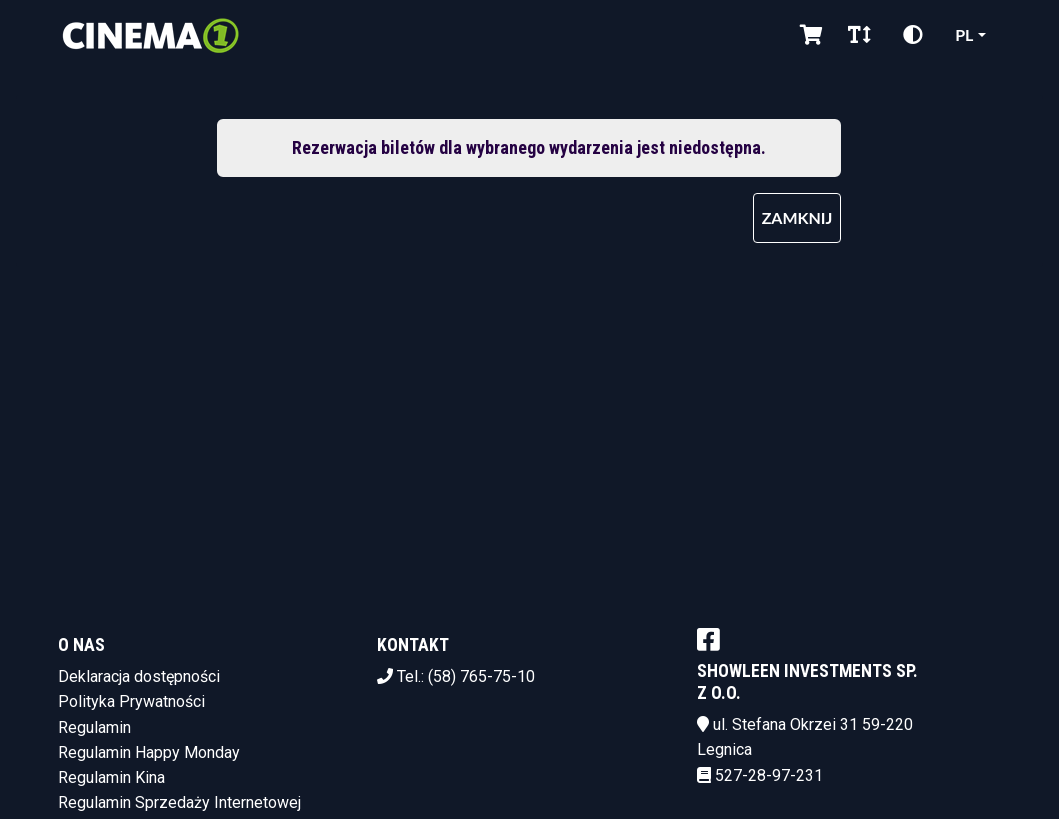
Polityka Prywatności (131, 701)
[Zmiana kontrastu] (913, 35)
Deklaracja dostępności (139, 676)
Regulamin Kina (111, 777)
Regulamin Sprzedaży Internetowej (179, 802)
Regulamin (94, 727)
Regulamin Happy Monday (149, 752)
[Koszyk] (808, 35)
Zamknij (797, 217)
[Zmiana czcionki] (859, 35)
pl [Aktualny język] (964, 34)
